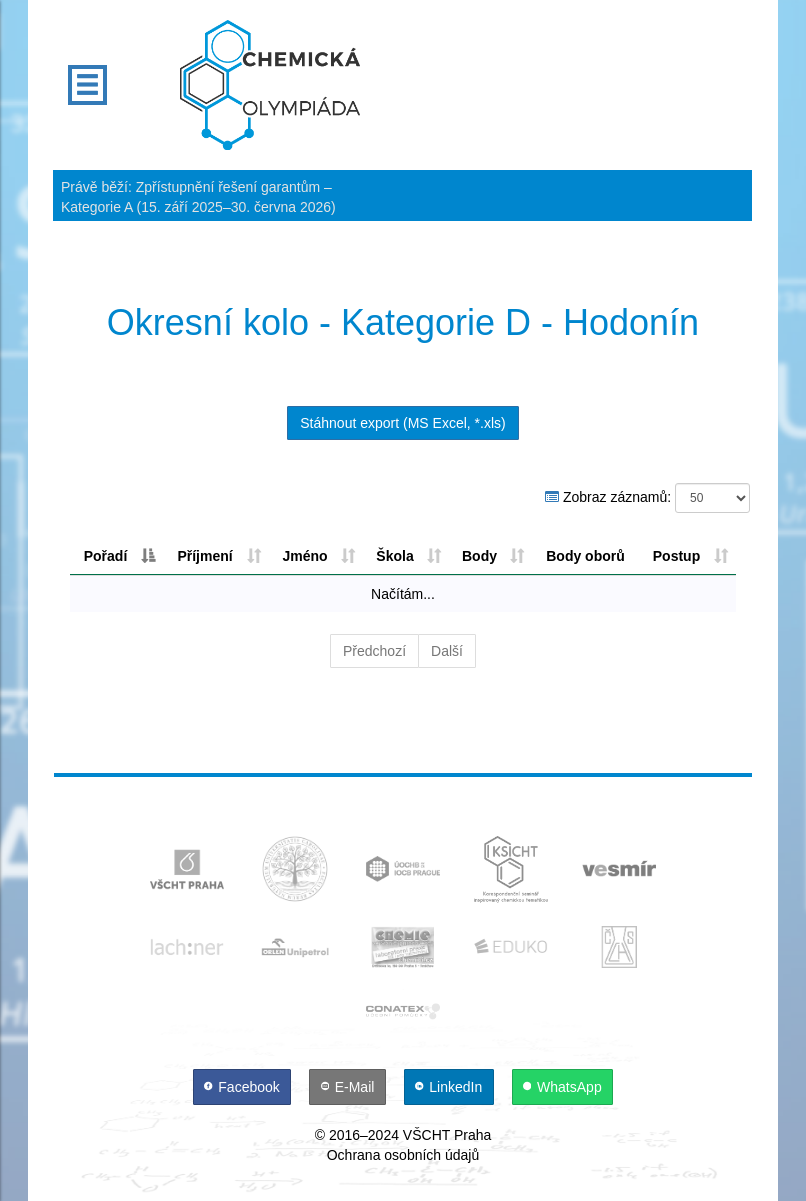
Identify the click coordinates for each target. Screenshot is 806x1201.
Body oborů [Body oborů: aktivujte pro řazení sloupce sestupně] (585, 556)
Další (447, 651)
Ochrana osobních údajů (403, 1155)
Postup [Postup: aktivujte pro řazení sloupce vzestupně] (676, 556)
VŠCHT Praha (447, 1135)
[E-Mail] (349, 1087)
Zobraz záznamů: (647, 498)
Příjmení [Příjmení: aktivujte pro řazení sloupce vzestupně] (204, 556)
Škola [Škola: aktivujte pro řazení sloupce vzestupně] (394, 556)
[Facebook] (244, 1087)
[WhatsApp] (563, 1087)
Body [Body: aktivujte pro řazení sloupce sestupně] (479, 556)
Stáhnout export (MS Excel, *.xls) (402, 423)
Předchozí (374, 651)
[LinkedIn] (451, 1087)
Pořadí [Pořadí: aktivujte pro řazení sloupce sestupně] (106, 556)
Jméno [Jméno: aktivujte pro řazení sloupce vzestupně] (304, 556)
